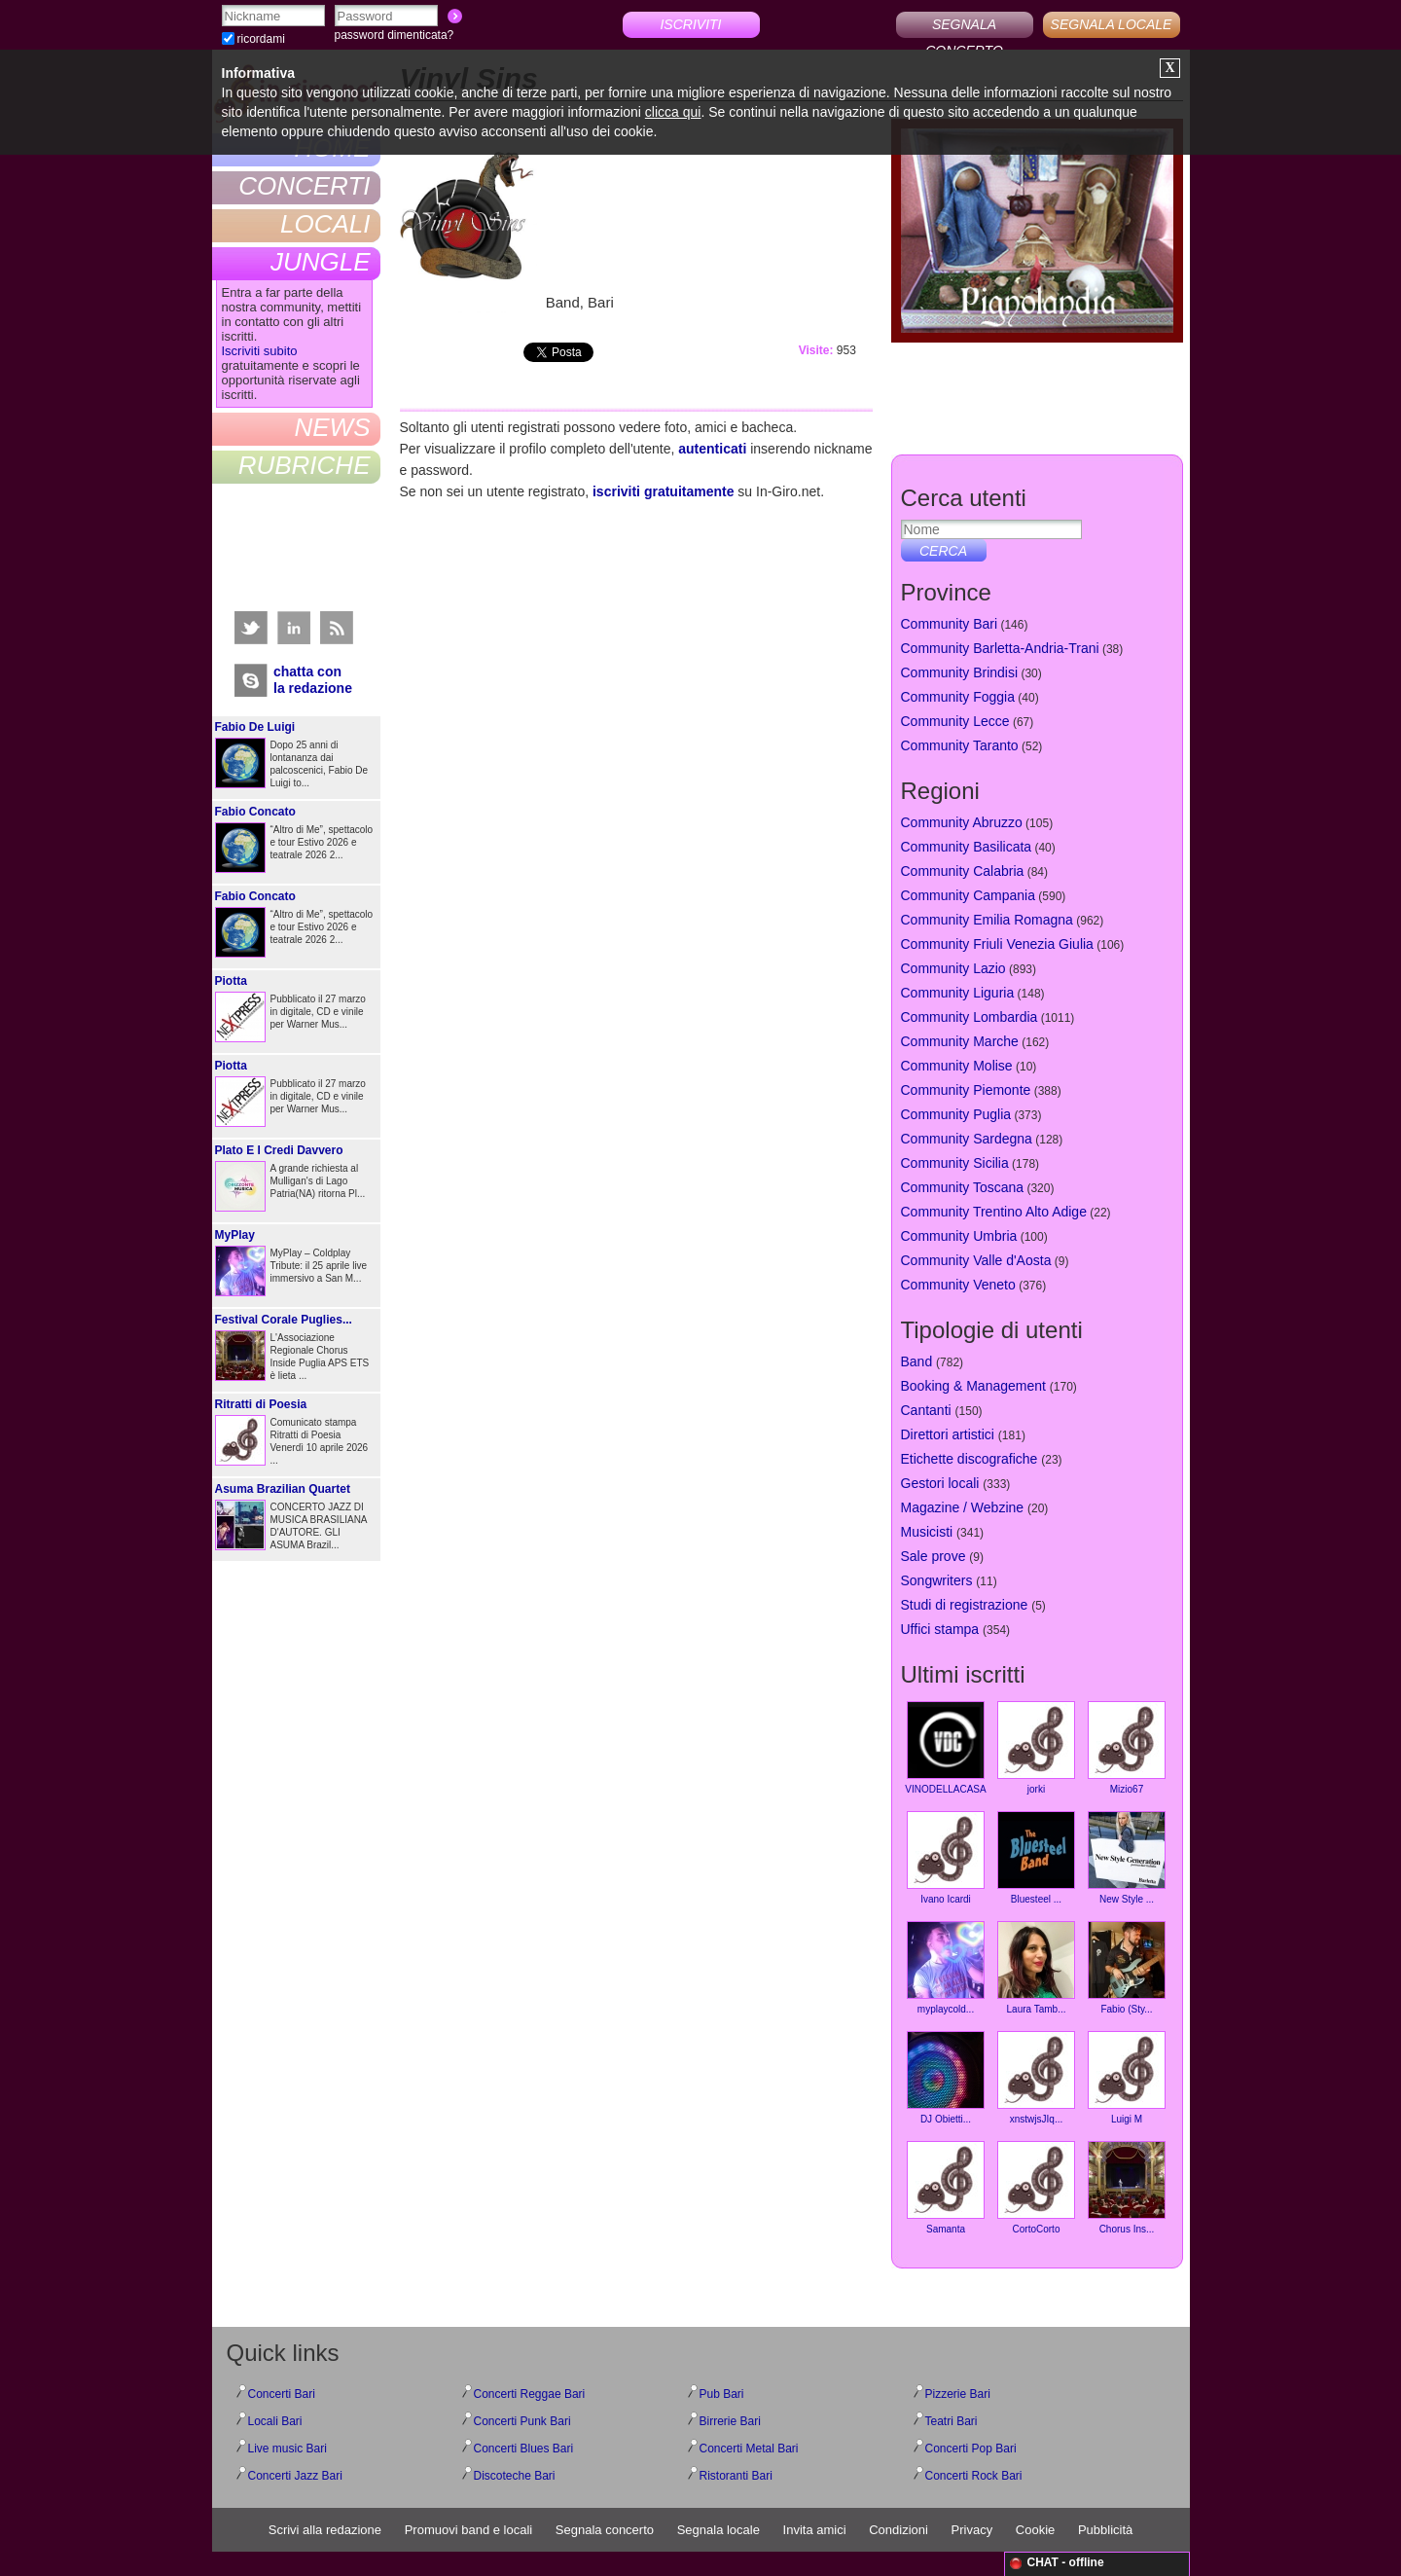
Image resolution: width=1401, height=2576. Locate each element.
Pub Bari (722, 2394)
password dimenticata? (394, 35)
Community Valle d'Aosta (976, 1260)
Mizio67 (1127, 1748)
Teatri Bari (951, 2421)
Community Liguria (958, 992)
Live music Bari (287, 2448)
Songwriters (937, 1580)
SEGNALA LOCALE (1111, 24)
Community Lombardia (969, 1017)
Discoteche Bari (515, 2476)
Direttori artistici (947, 1434)
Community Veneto (958, 1284)
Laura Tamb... (1036, 1967)
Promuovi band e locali (469, 2529)
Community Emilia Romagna (987, 919)
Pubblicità (1105, 2529)
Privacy (972, 2529)
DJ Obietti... (946, 2077)
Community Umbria (959, 1236)
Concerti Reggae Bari (530, 2394)
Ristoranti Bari (736, 2476)
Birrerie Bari (730, 2421)
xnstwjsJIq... (1036, 2077)
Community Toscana (962, 1187)
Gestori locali (940, 1483)
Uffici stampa (940, 1629)
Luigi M (1127, 2077)
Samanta (946, 2187)
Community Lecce (955, 721)
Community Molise (957, 1065)
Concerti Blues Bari (524, 2448)
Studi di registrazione (964, 1605)
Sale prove (933, 1556)
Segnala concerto (605, 2529)
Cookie (1035, 2529)
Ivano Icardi (946, 1858)
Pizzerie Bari (957, 2394)
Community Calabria (962, 871)
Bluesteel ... (1036, 1858)
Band (917, 1361)
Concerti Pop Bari (971, 2448)
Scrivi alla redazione (325, 2529)
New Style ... (1127, 1858)
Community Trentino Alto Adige (994, 1211)
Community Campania (968, 895)
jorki (1036, 1748)
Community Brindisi (960, 672)
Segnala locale (718, 2529)
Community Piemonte (966, 1090)
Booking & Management (973, 1386)
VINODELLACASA (945, 1748)
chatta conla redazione (312, 680)
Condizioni (898, 2529)
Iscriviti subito (260, 351)
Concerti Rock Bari (974, 2476)
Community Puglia (956, 1114)
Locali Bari (275, 2421)
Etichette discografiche (969, 1459)
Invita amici (814, 2529)
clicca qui (673, 112)
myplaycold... (946, 1967)
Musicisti (927, 1532)
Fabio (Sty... (1127, 1967)
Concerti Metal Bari (749, 2448)
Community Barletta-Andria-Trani (1000, 648)
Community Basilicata (966, 846)
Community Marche (960, 1041)
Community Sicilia (955, 1163)
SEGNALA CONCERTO (964, 27)
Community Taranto (960, 745)
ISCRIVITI (690, 24)
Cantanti (926, 1410)
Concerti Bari (281, 2394)
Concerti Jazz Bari (295, 2476)
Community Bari (949, 624)
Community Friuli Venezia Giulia (997, 944)
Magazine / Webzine (962, 1507)
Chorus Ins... (1127, 2187)
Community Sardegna (966, 1138)
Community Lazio (953, 968)
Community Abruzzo (962, 822)
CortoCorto (1036, 2187)
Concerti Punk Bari (522, 2421)
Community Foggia (958, 697)
